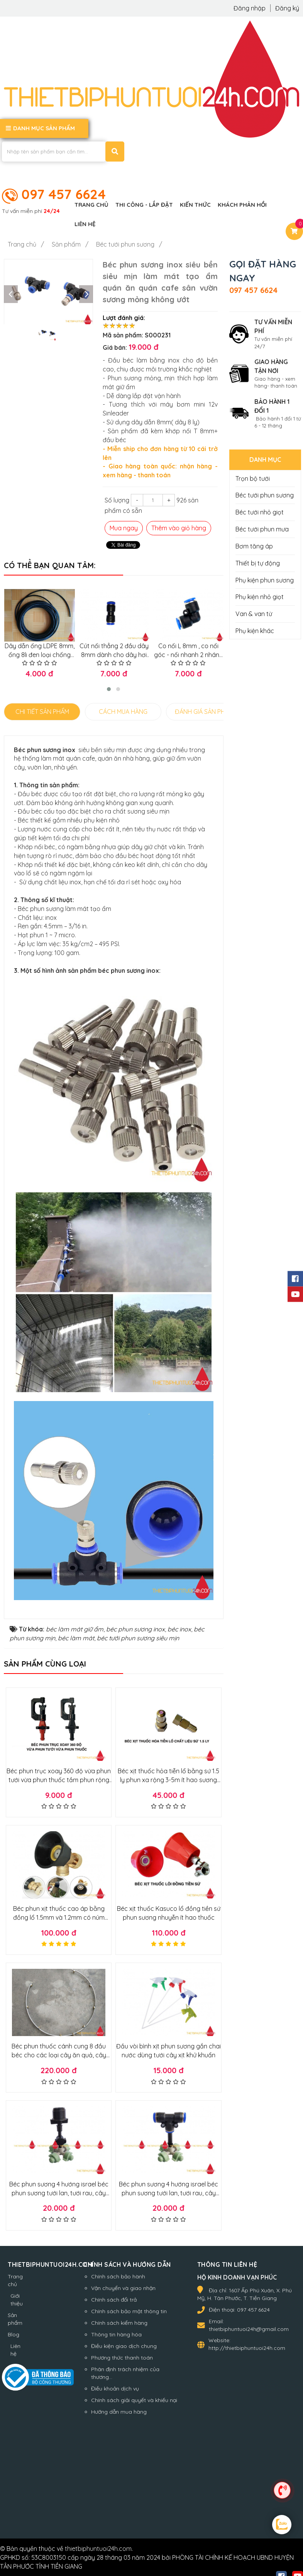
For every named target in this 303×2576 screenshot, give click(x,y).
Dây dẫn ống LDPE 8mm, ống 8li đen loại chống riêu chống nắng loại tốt (38, 654)
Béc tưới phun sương (264, 495)
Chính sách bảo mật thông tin (129, 2310)
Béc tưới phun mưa (262, 529)
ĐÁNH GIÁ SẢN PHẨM (204, 711)
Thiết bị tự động (257, 563)
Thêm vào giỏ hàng (178, 528)
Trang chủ (15, 2280)
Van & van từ (253, 614)
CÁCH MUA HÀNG (123, 711)
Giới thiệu (16, 2299)
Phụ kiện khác (254, 631)
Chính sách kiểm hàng (119, 2322)
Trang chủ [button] (91, 204)
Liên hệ (15, 2349)
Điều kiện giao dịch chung (124, 2345)
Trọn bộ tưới (252, 478)
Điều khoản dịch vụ (115, 2388)
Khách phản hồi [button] (242, 204)
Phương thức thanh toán (122, 2357)
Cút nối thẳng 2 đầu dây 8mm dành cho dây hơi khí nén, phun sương (111, 654)
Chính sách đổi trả (114, 2299)
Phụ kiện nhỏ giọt (259, 597)
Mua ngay (124, 528)
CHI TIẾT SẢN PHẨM (42, 711)
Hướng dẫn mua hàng (119, 2410)
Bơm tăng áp (254, 546)
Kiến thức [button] (195, 204)
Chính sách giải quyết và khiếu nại (134, 2399)
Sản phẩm (15, 2318)
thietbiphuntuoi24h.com (98, 2548)
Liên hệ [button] (85, 224)
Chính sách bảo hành (118, 2276)
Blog (13, 2334)
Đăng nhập (250, 8)
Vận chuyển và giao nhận (123, 2287)
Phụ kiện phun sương (264, 580)
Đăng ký (287, 8)
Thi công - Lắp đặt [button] (144, 204)
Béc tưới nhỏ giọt (259, 512)
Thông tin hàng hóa (116, 2334)
